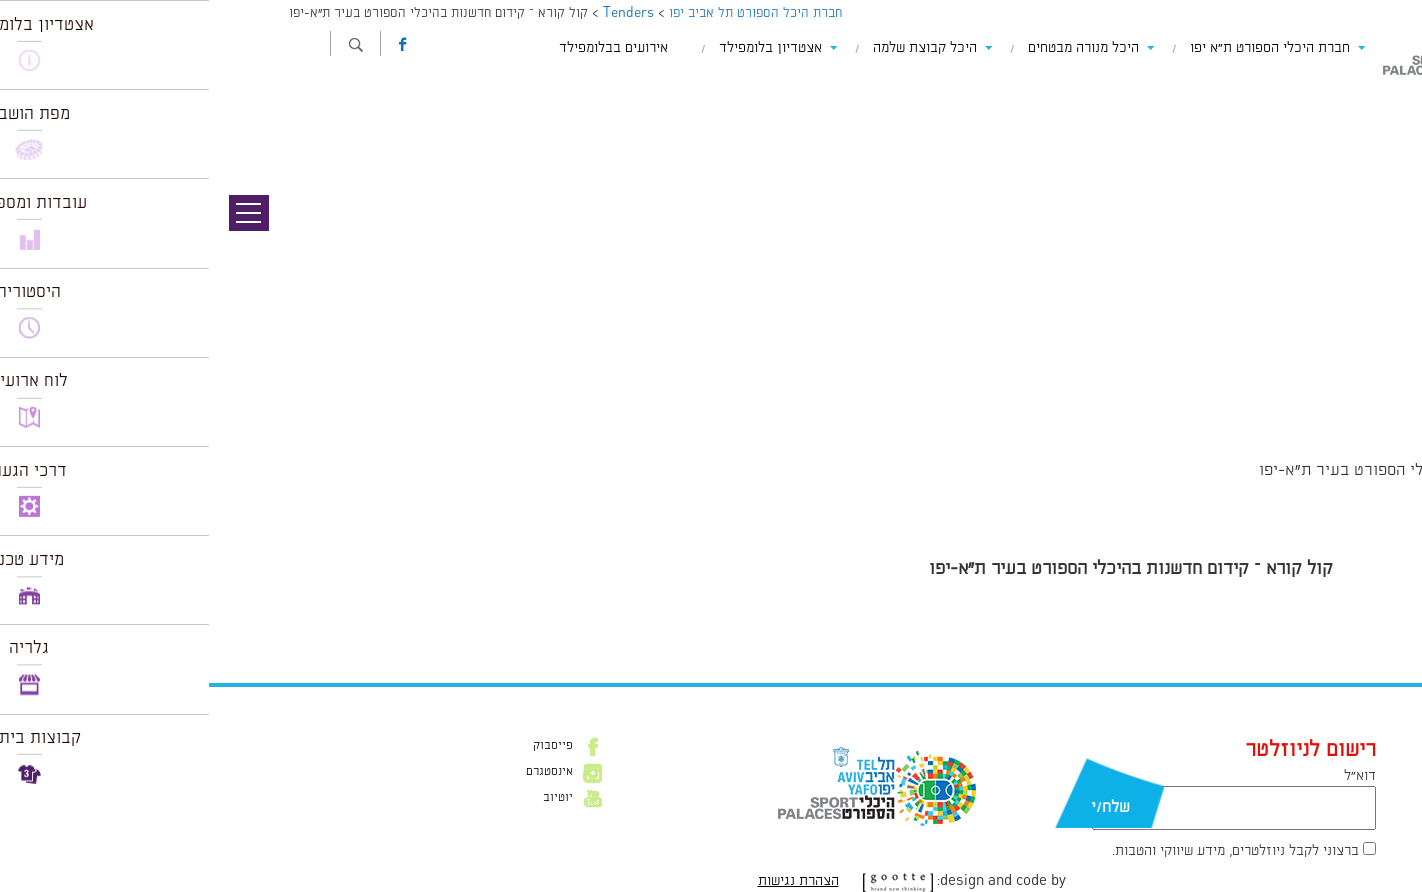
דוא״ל (1151, 776)
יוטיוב (349, 798)
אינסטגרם (340, 772)
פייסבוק (344, 746)
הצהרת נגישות (589, 881)
